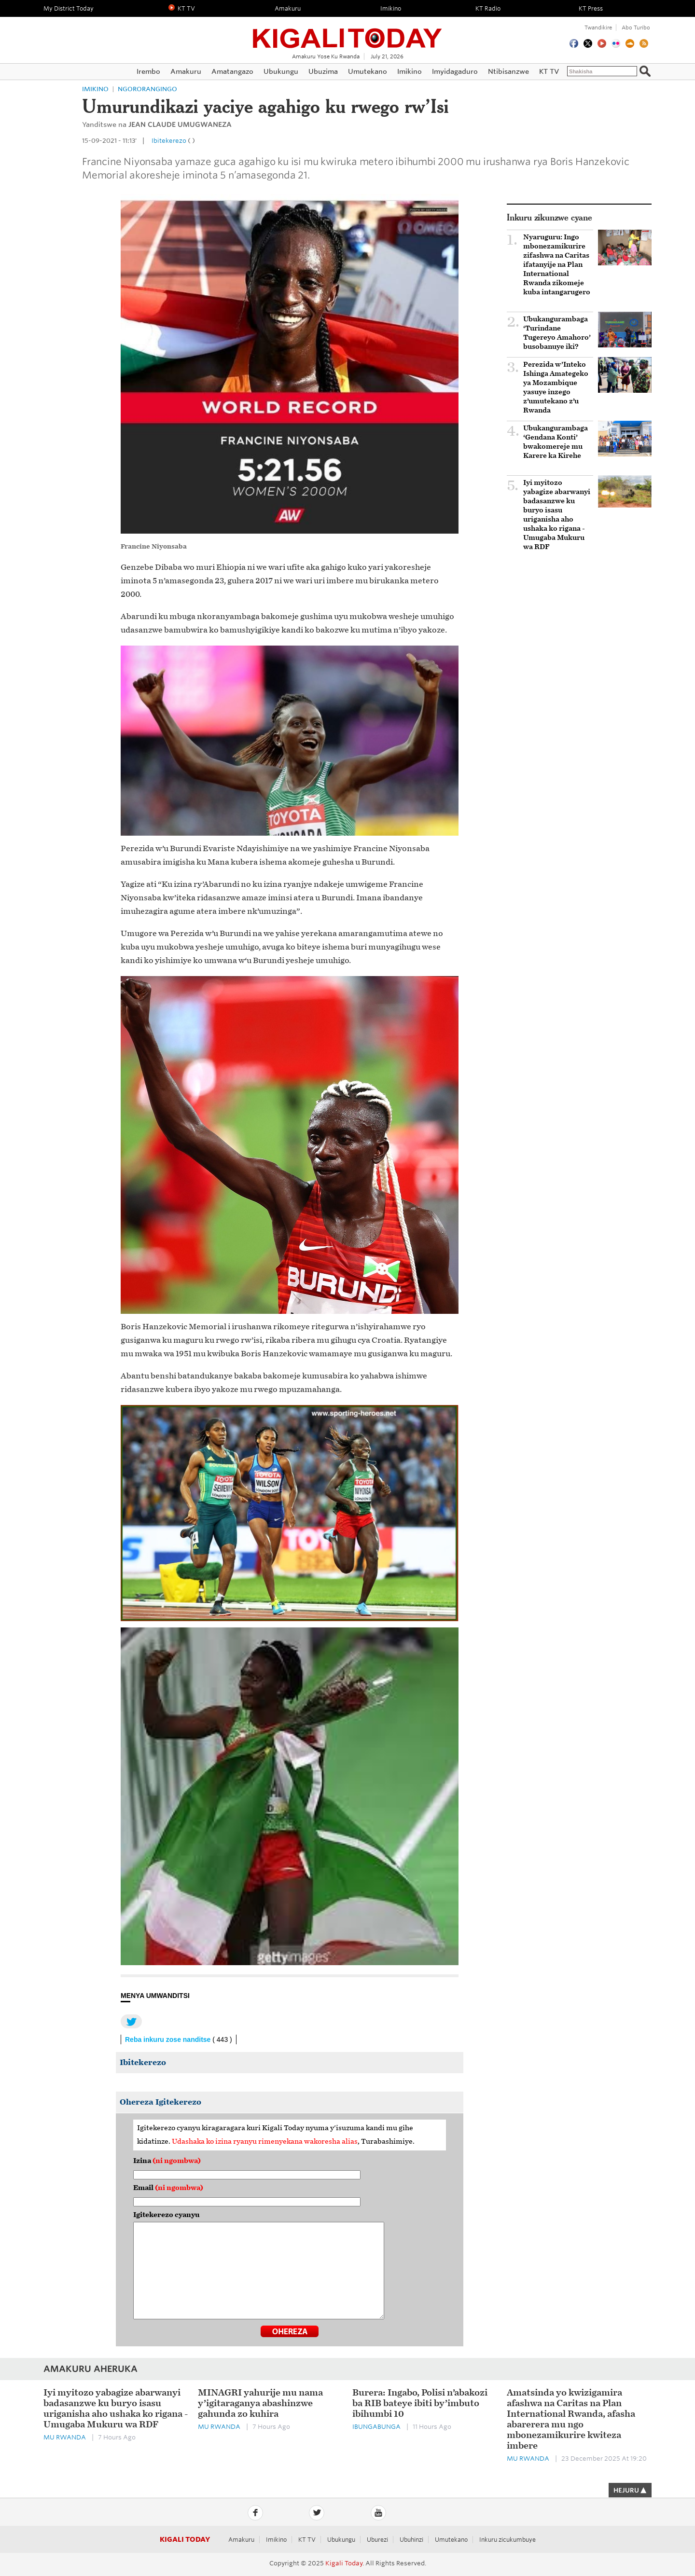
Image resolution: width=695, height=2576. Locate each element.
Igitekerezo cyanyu (166, 2215)
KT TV (307, 2539)
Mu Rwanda (64, 2437)
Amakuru (241, 2539)
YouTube (378, 2513)
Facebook (255, 2513)
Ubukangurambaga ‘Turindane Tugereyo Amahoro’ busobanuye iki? (557, 333)
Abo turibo (636, 27)
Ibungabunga (376, 2426)
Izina (167, 2161)
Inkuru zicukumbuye (507, 2539)
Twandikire (598, 27)
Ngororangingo (147, 89)
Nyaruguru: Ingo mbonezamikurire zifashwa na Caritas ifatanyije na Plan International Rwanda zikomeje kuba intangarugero (556, 264)
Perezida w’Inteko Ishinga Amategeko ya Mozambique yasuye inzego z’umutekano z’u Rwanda (555, 387)
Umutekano (451, 2539)
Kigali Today (347, 32)
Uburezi (377, 2539)
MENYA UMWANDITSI (155, 1995)
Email (168, 2188)
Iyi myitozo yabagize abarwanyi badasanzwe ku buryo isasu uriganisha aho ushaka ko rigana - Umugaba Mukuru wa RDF (556, 515)
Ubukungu (341, 2539)
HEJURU (630, 2490)
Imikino (95, 89)
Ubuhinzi (411, 2539)
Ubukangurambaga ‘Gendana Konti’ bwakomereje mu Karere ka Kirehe (555, 442)
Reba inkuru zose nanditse (178, 2039)
